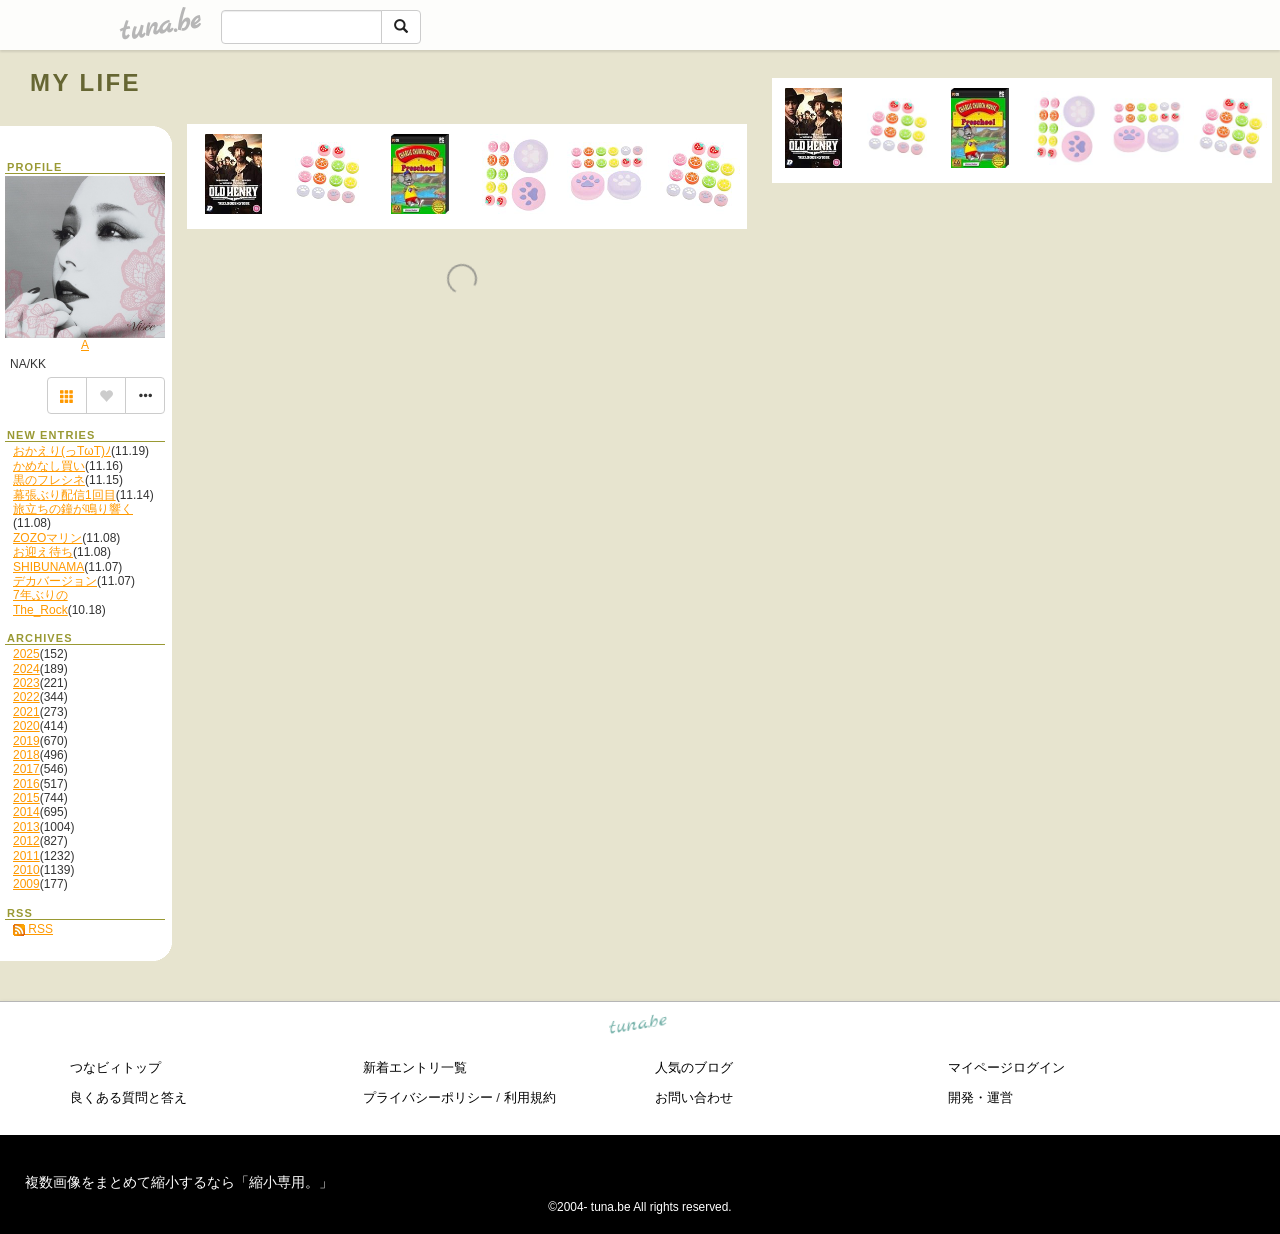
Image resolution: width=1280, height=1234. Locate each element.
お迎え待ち (43, 552)
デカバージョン (55, 581)
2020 (26, 726)
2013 (26, 827)
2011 (26, 856)
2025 (26, 654)
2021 (26, 712)
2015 (26, 798)
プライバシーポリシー (428, 1097)
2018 (26, 755)
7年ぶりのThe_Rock (40, 602)
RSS (33, 929)
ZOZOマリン (47, 538)
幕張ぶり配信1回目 (64, 495)
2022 (26, 697)
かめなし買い (49, 466)
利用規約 (530, 1097)
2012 (26, 841)
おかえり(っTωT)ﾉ (62, 451)
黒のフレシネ (49, 480)
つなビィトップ (115, 1067)
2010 (26, 870)
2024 (26, 669)
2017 (26, 769)
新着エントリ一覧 (415, 1067)
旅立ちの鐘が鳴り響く (73, 509)
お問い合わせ (694, 1097)
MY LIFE (85, 82)
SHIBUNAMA (48, 567)
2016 (26, 784)
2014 (26, 812)
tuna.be (638, 1027)
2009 (26, 884)
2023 (26, 683)
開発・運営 (980, 1097)
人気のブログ (694, 1067)
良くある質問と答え (128, 1097)
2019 (26, 741)
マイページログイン (1006, 1067)
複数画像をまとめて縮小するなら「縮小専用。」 (179, 1182)
